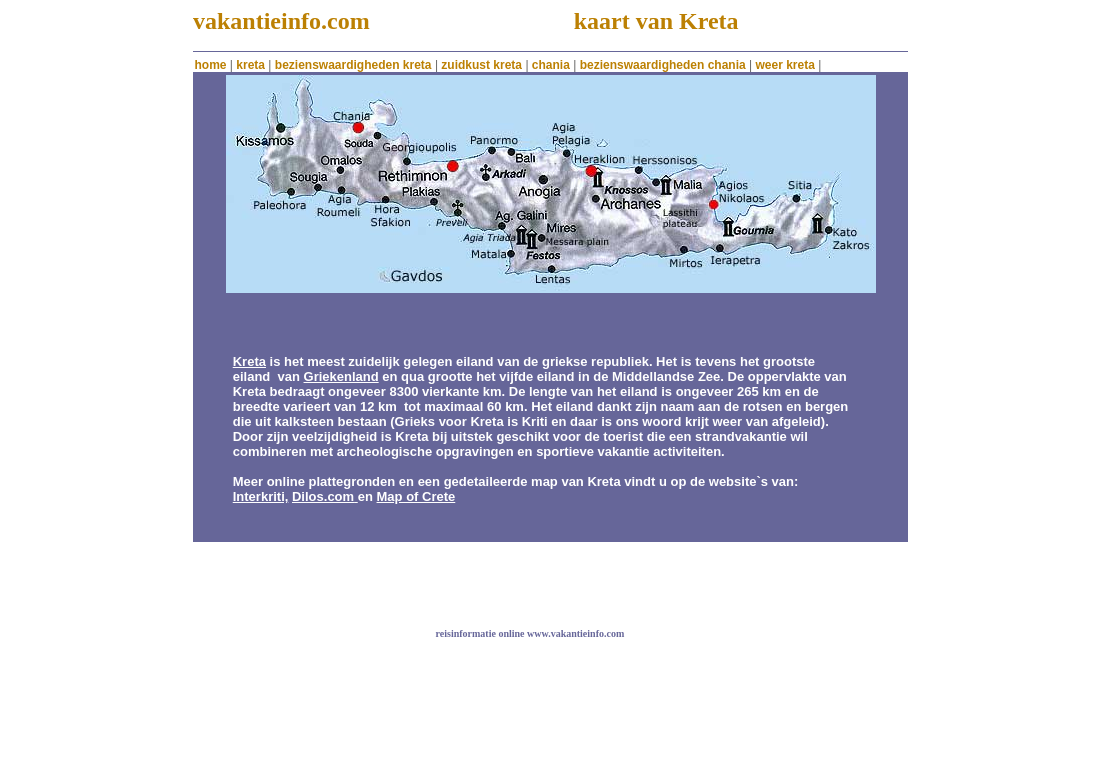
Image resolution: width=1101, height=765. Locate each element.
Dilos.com (323, 496)
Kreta (249, 361)
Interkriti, (261, 496)
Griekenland (341, 376)
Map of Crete (416, 496)
